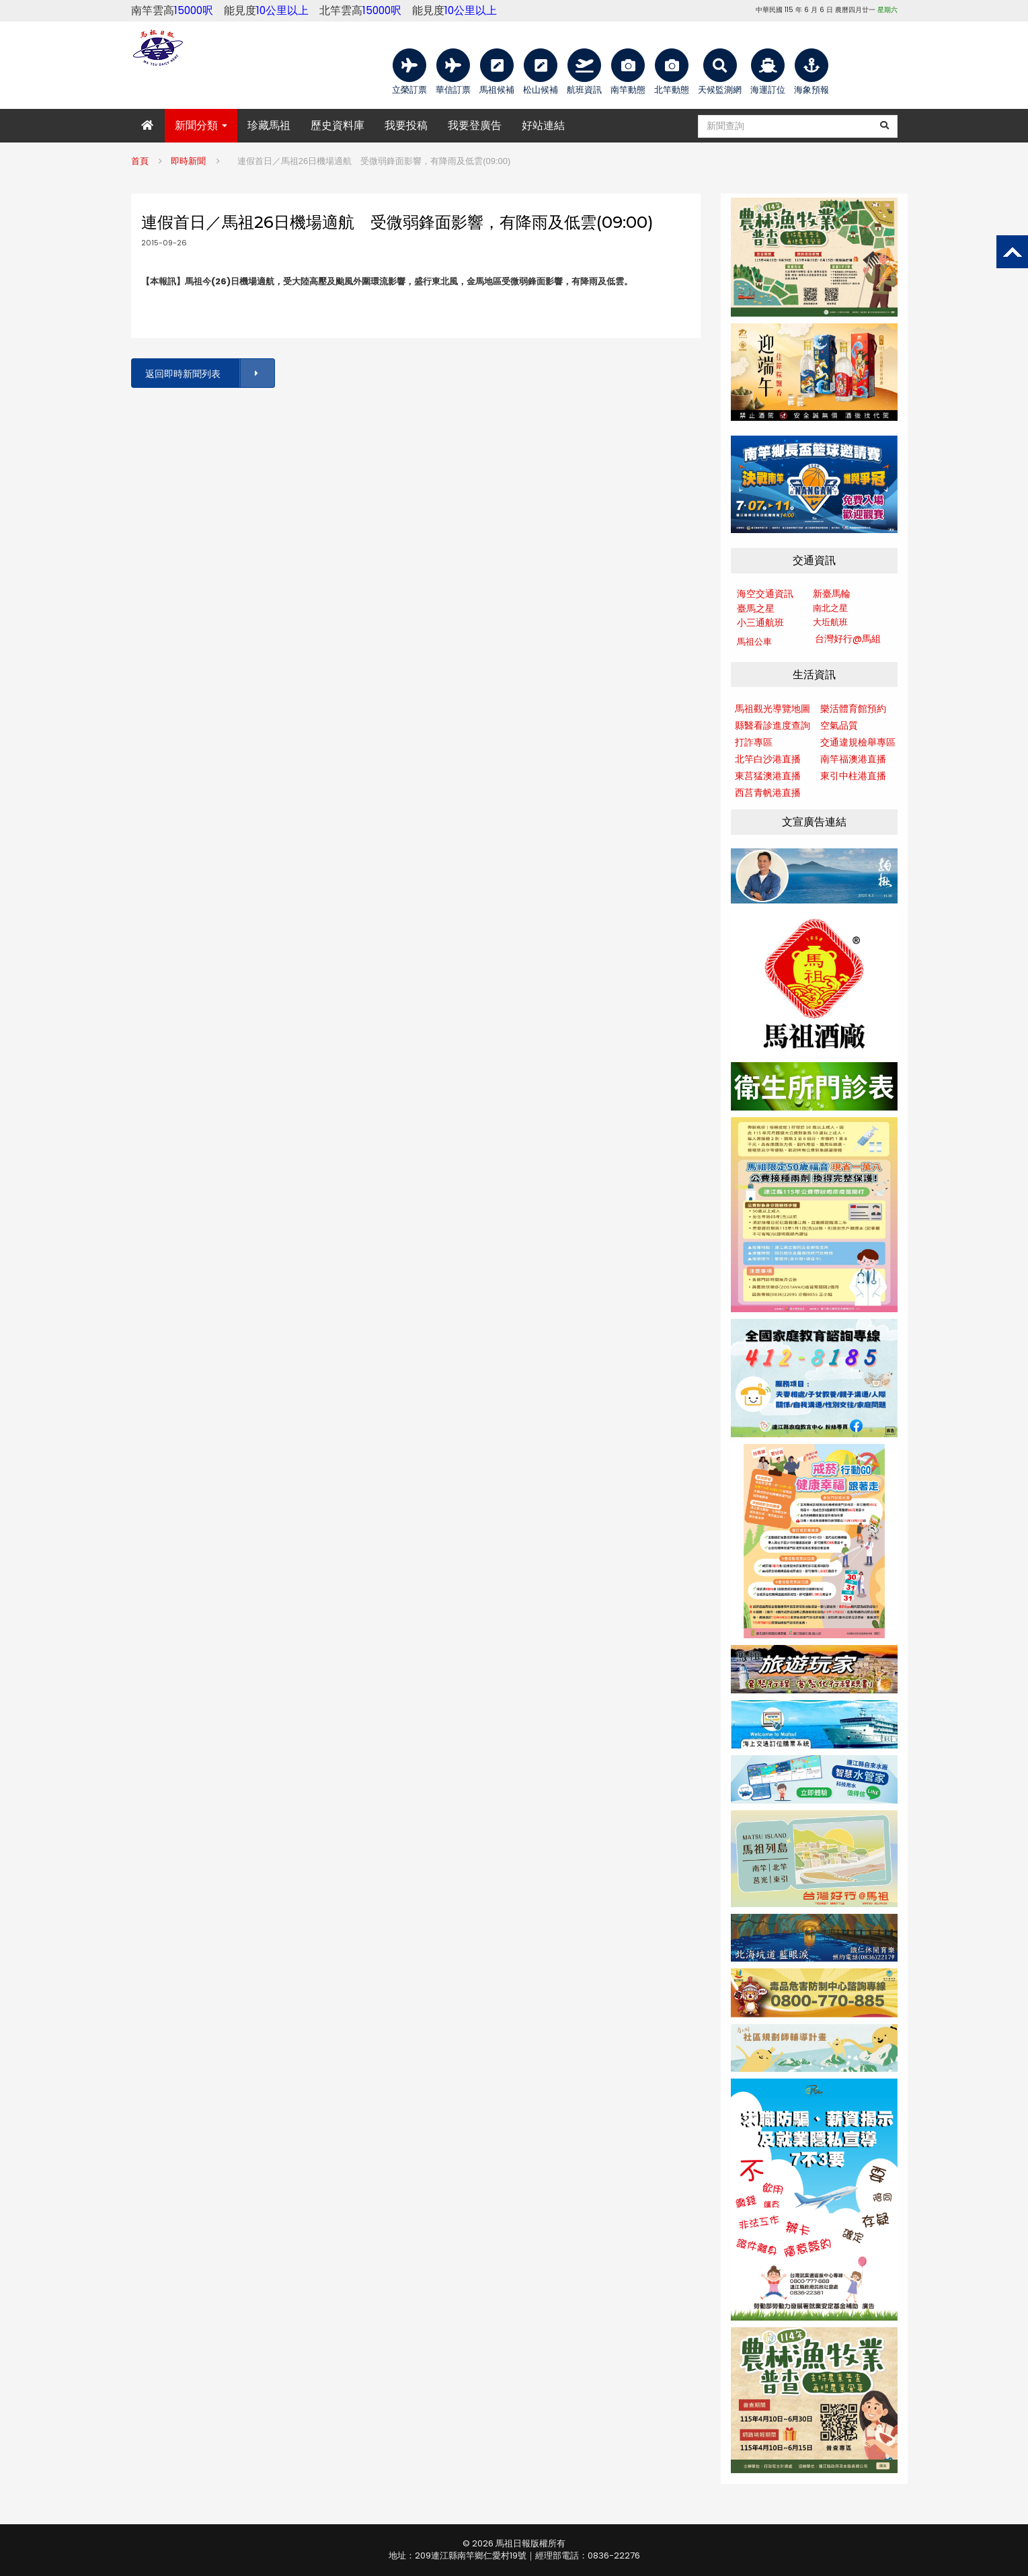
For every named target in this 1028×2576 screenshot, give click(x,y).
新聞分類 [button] (201, 125)
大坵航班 (830, 622)
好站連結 (543, 125)
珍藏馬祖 (268, 125)
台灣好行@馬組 (848, 638)
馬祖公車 (754, 641)
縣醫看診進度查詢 (772, 725)
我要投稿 (406, 125)
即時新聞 (188, 161)
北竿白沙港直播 (768, 759)
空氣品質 (839, 725)
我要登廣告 (475, 125)
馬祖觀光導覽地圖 (772, 708)
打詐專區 (754, 742)
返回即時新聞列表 (209, 373)
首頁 (140, 161)
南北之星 (830, 608)
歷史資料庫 (337, 125)
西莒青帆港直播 (768, 792)
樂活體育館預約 (853, 708)
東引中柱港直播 (853, 775)
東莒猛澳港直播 (768, 775)
